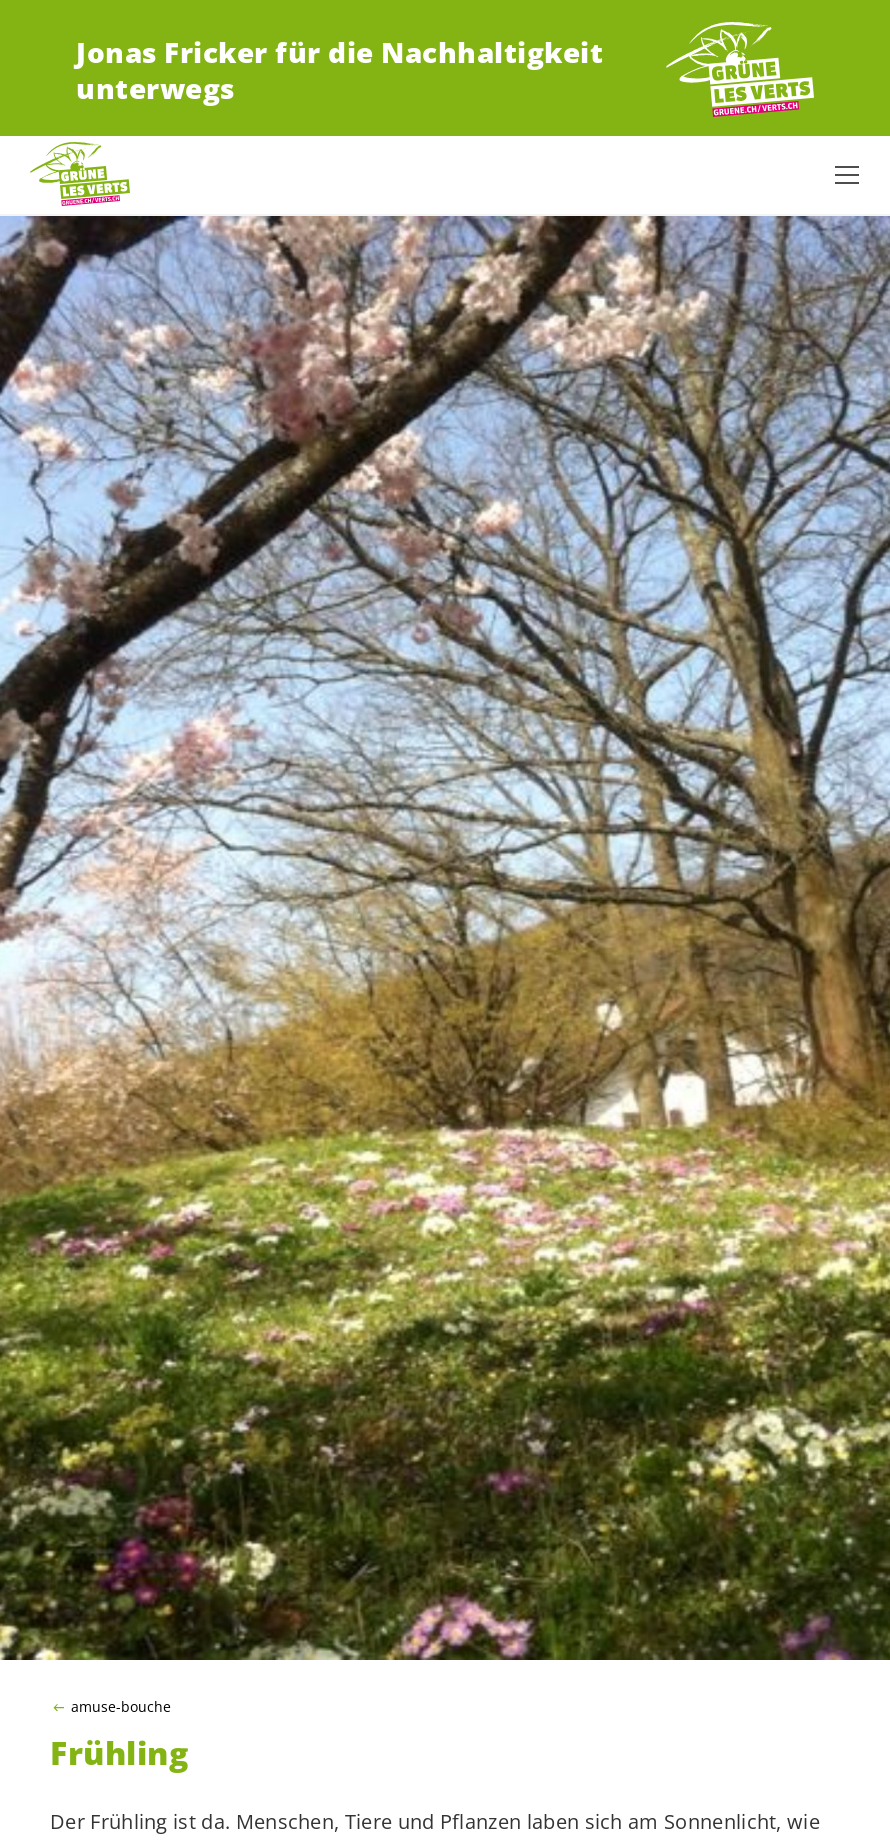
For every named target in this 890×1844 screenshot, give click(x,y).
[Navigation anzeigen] (847, 175)
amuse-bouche (121, 1707)
